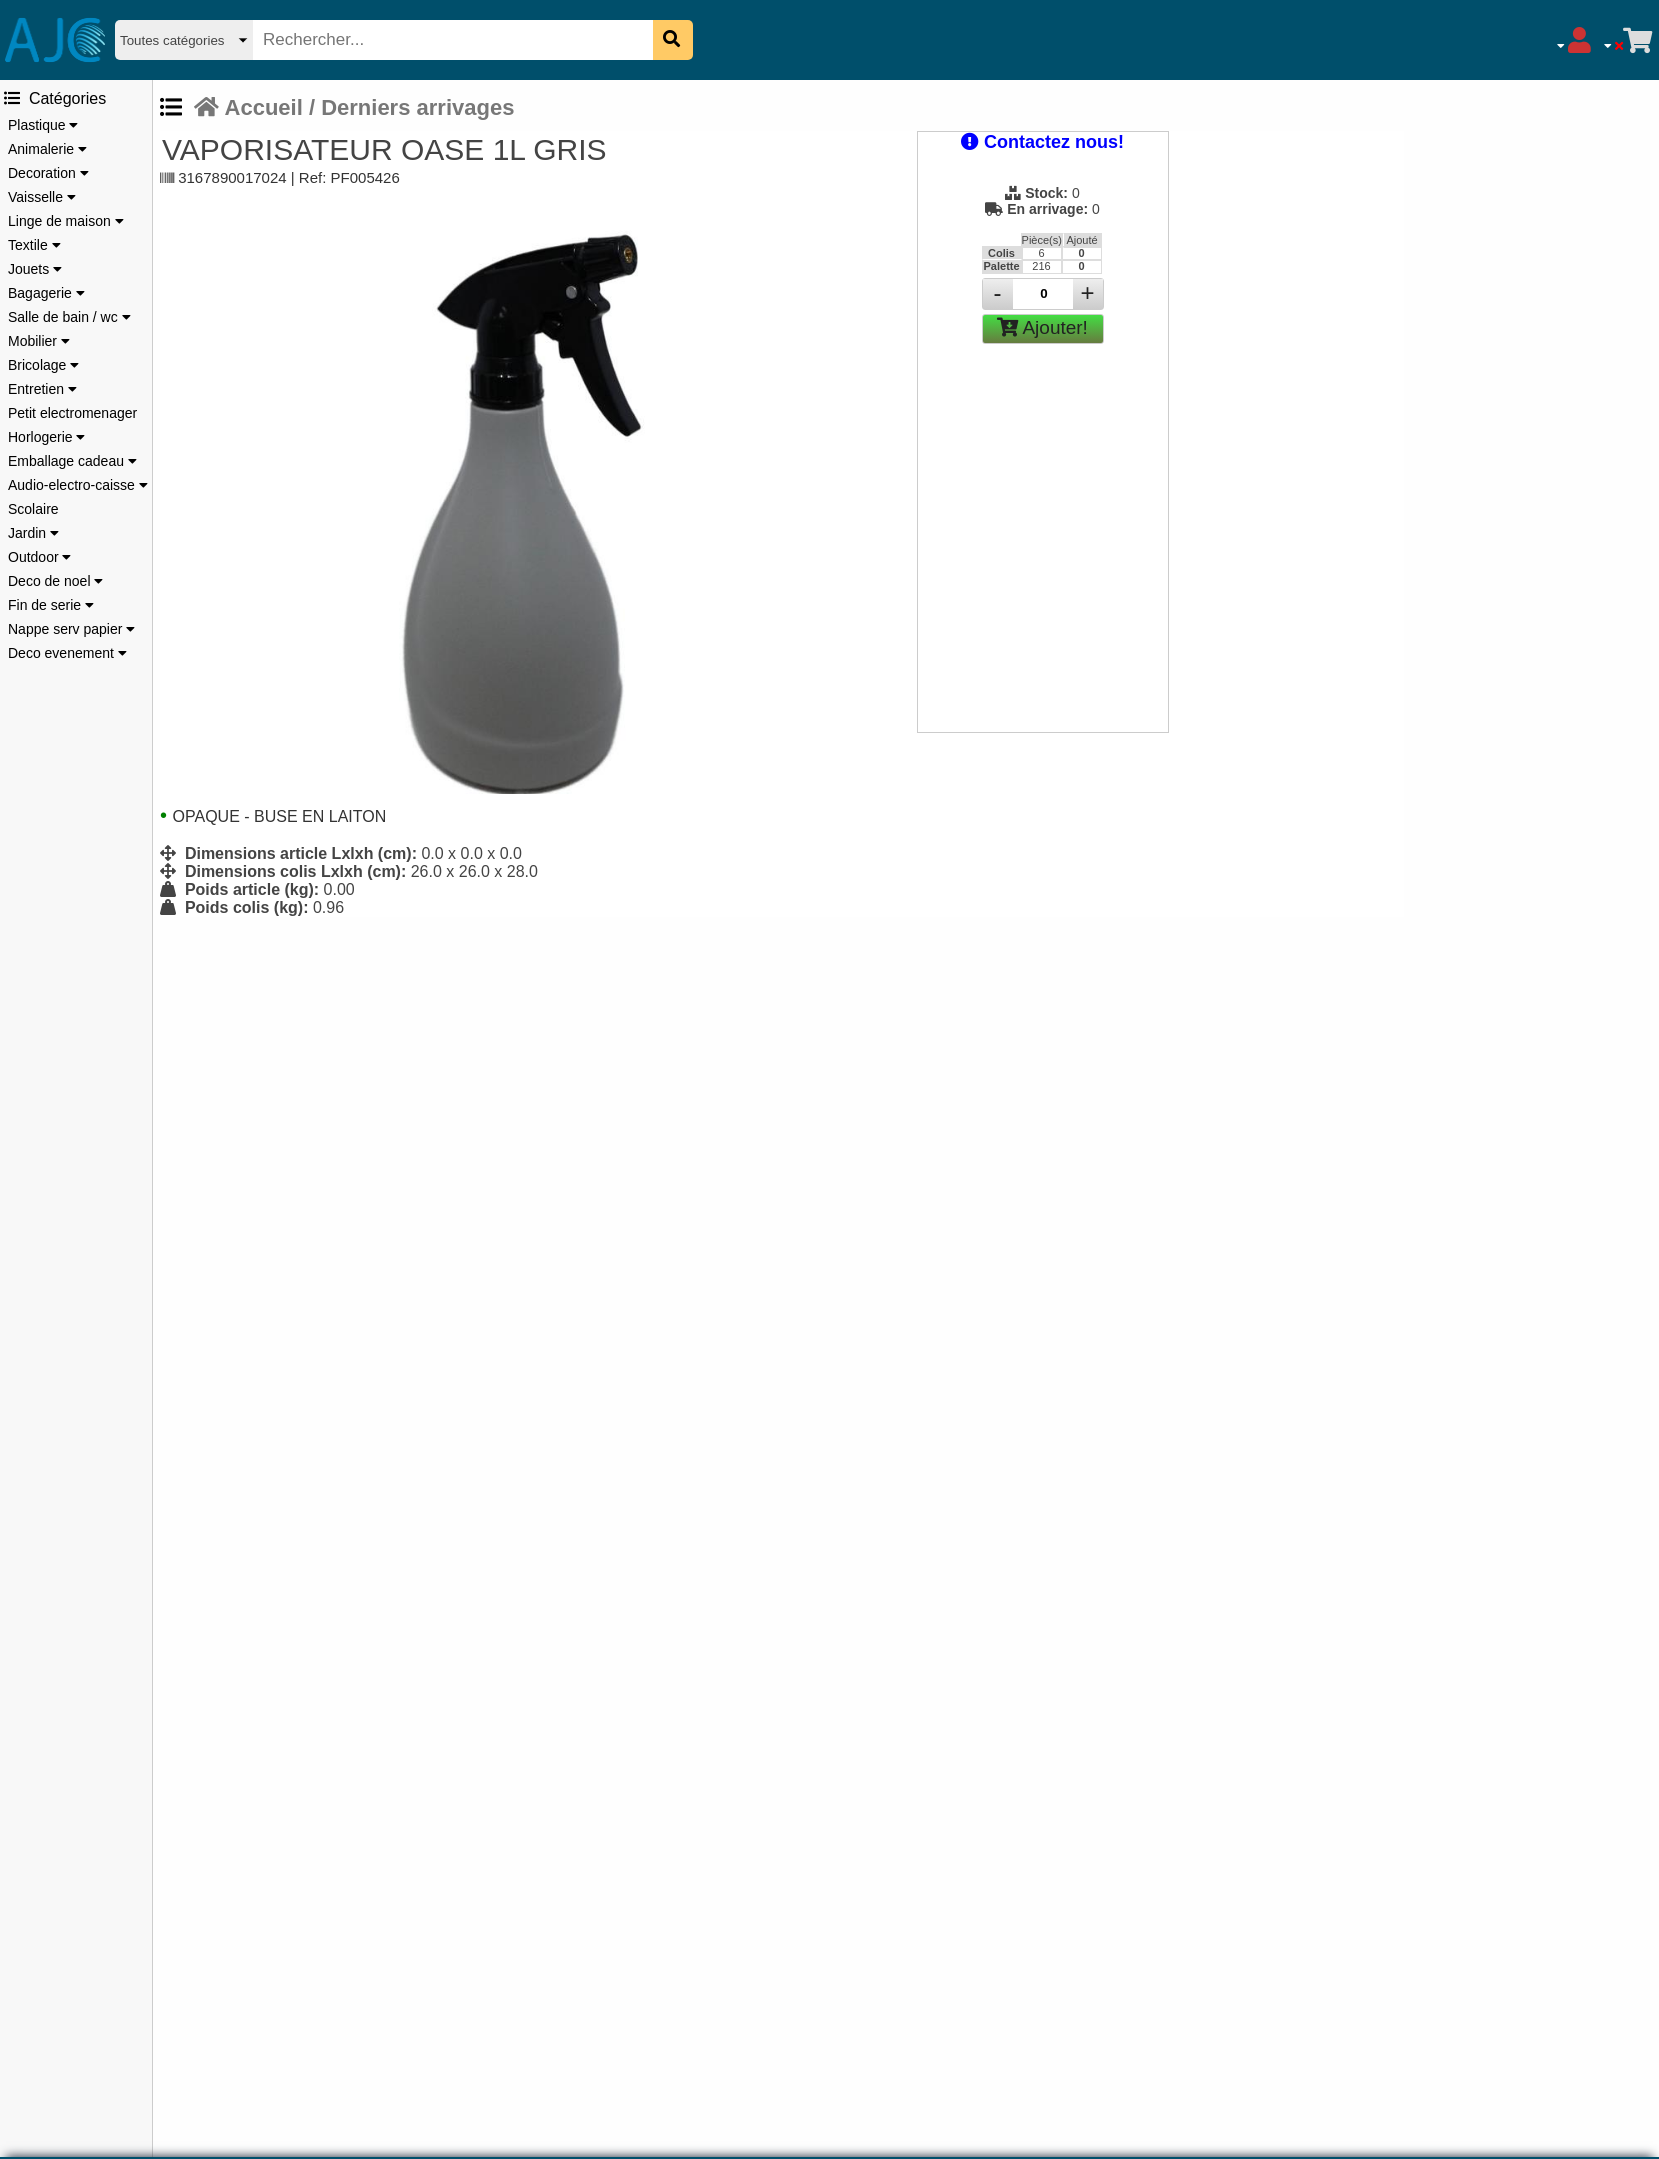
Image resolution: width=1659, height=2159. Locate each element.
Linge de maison (66, 221)
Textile (34, 245)
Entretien (42, 389)
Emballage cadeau (72, 461)
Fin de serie (51, 605)
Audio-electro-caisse (78, 485)
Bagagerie (46, 293)
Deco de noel (55, 581)
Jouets (35, 269)
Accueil (248, 107)
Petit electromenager (72, 413)
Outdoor (39, 557)
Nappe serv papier (71, 629)
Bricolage (43, 365)
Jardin (33, 533)
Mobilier (39, 341)
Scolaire (33, 509)
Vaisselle (42, 197)
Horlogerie (46, 437)
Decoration (48, 173)
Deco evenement (67, 653)
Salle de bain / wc (69, 317)
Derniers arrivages (417, 107)
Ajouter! (1042, 327)
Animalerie (47, 149)
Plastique (43, 125)
